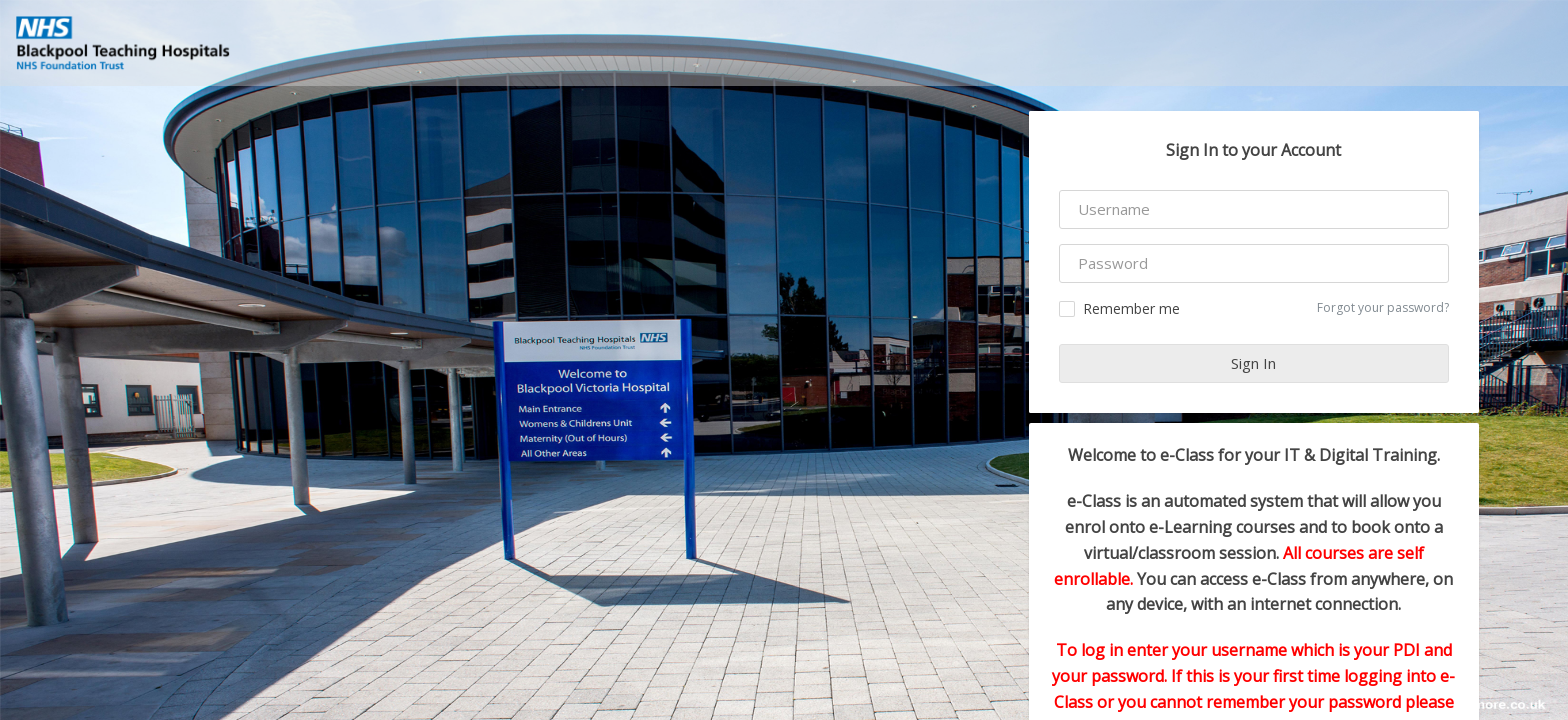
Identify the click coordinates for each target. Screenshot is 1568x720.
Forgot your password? (1383, 307)
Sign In (1253, 363)
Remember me (1119, 308)
